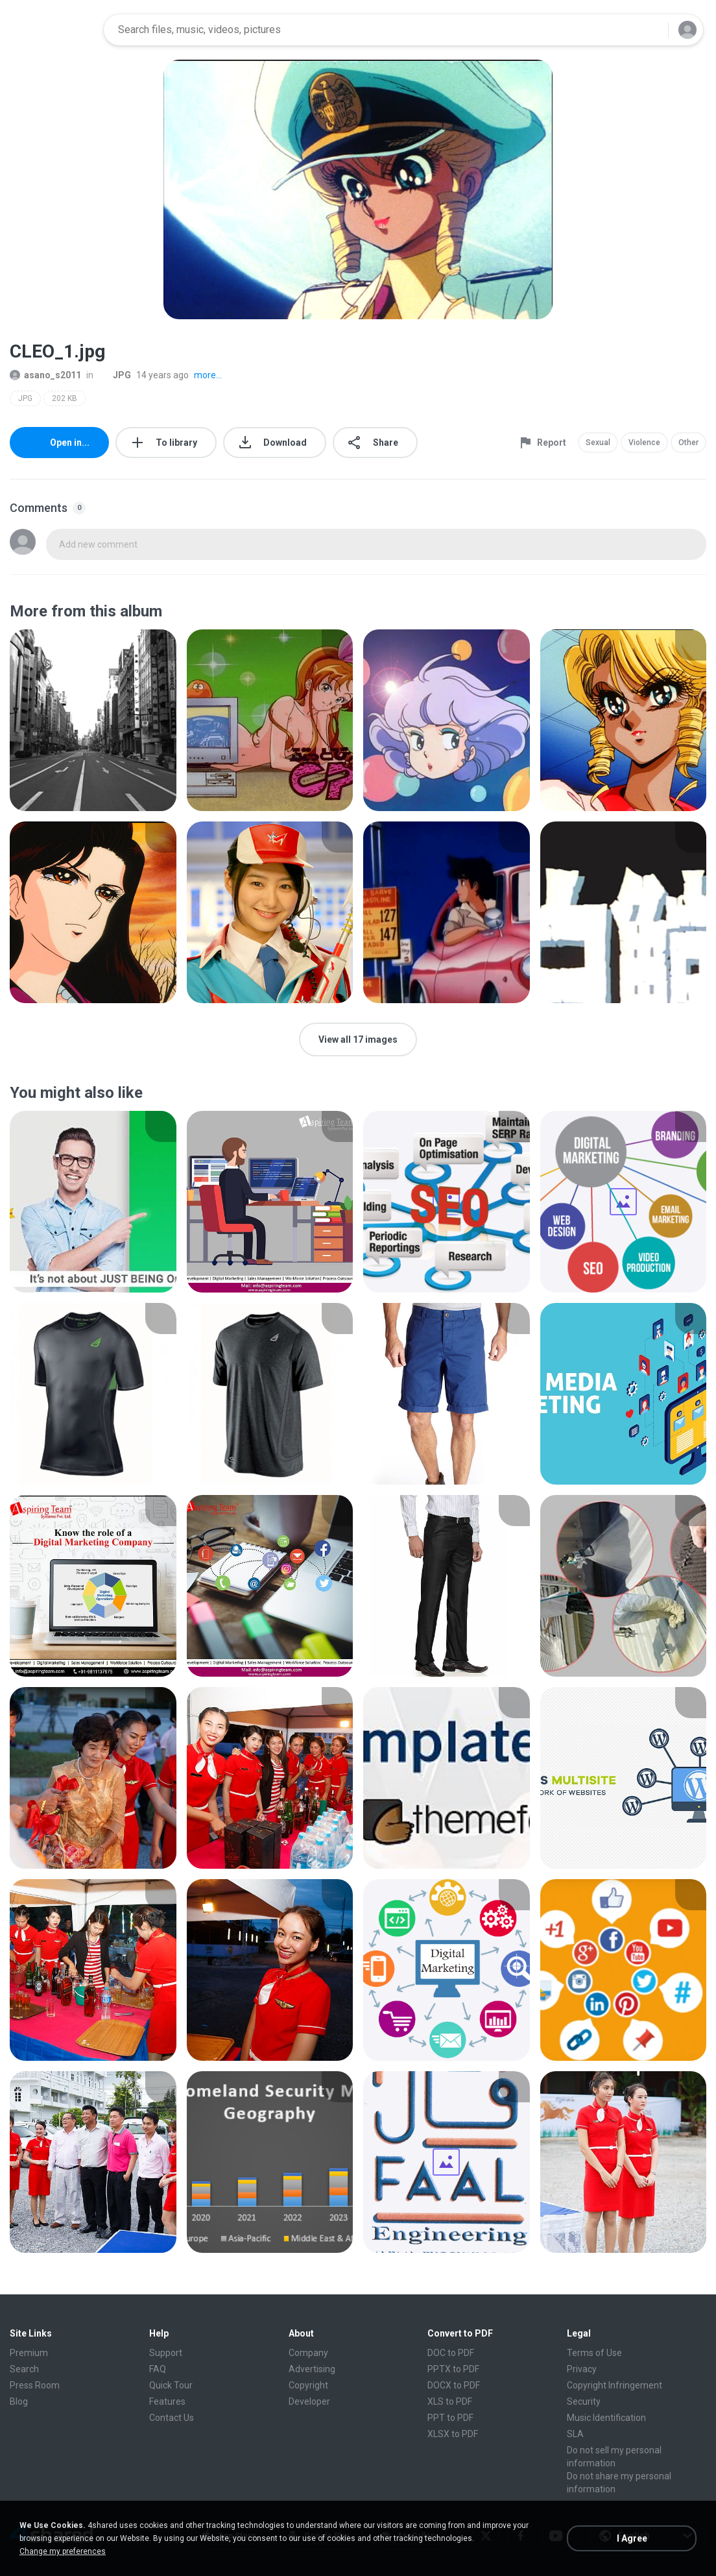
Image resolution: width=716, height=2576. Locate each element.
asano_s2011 (45, 375)
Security (584, 2401)
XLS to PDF (449, 2401)
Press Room (35, 2385)
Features (167, 2401)
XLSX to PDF (452, 2434)
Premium (29, 2353)
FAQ (157, 2369)
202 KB (64, 398)
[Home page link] (52, 30)
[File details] (93, 720)
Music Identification (606, 2417)
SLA (575, 2434)
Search (24, 2369)
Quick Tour (171, 2385)
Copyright (308, 2385)
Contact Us (171, 2417)
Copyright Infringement (614, 2385)
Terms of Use (594, 2353)
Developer (309, 2401)
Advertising (312, 2369)
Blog (19, 2401)
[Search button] (650, 29)
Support (165, 2353)
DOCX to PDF (453, 2385)
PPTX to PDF (453, 2369)
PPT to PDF (450, 2417)
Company (308, 2353)
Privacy (582, 2369)
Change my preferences (62, 2551)
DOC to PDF (450, 2353)
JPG (115, 375)
